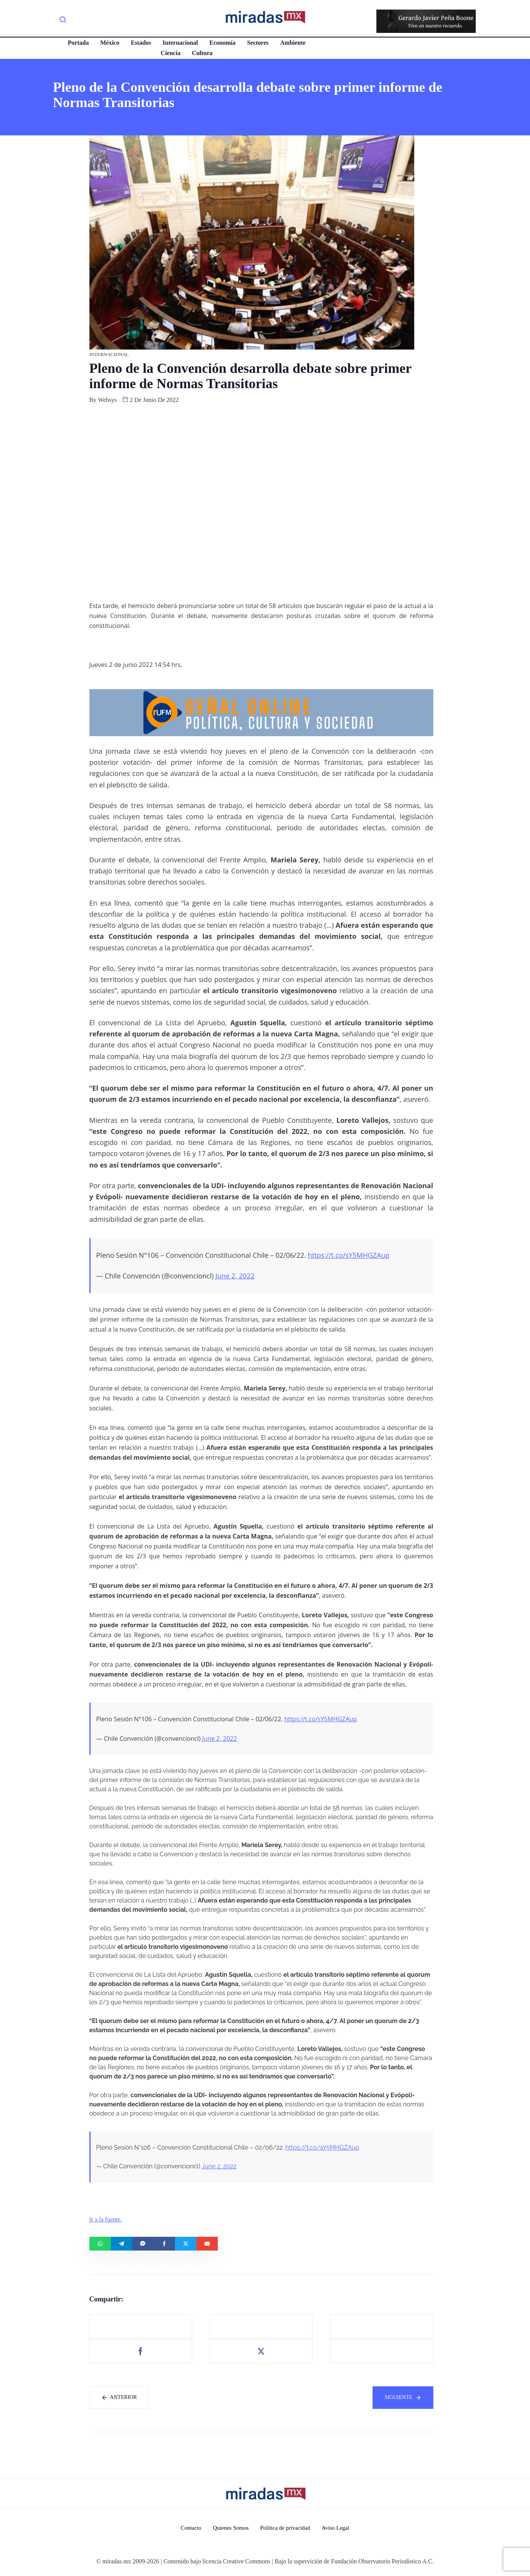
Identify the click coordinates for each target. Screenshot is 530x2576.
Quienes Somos (231, 2528)
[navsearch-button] (62, 21)
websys (107, 400)
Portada (78, 42)
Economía (222, 42)
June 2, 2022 (235, 1275)
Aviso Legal (336, 2528)
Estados (141, 42)
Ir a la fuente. (105, 2219)
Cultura (202, 53)
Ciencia (171, 53)
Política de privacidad (285, 2528)
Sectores (258, 42)
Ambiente (293, 42)
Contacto (191, 2528)
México (109, 42)
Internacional (180, 42)
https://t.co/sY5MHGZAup (348, 1255)
